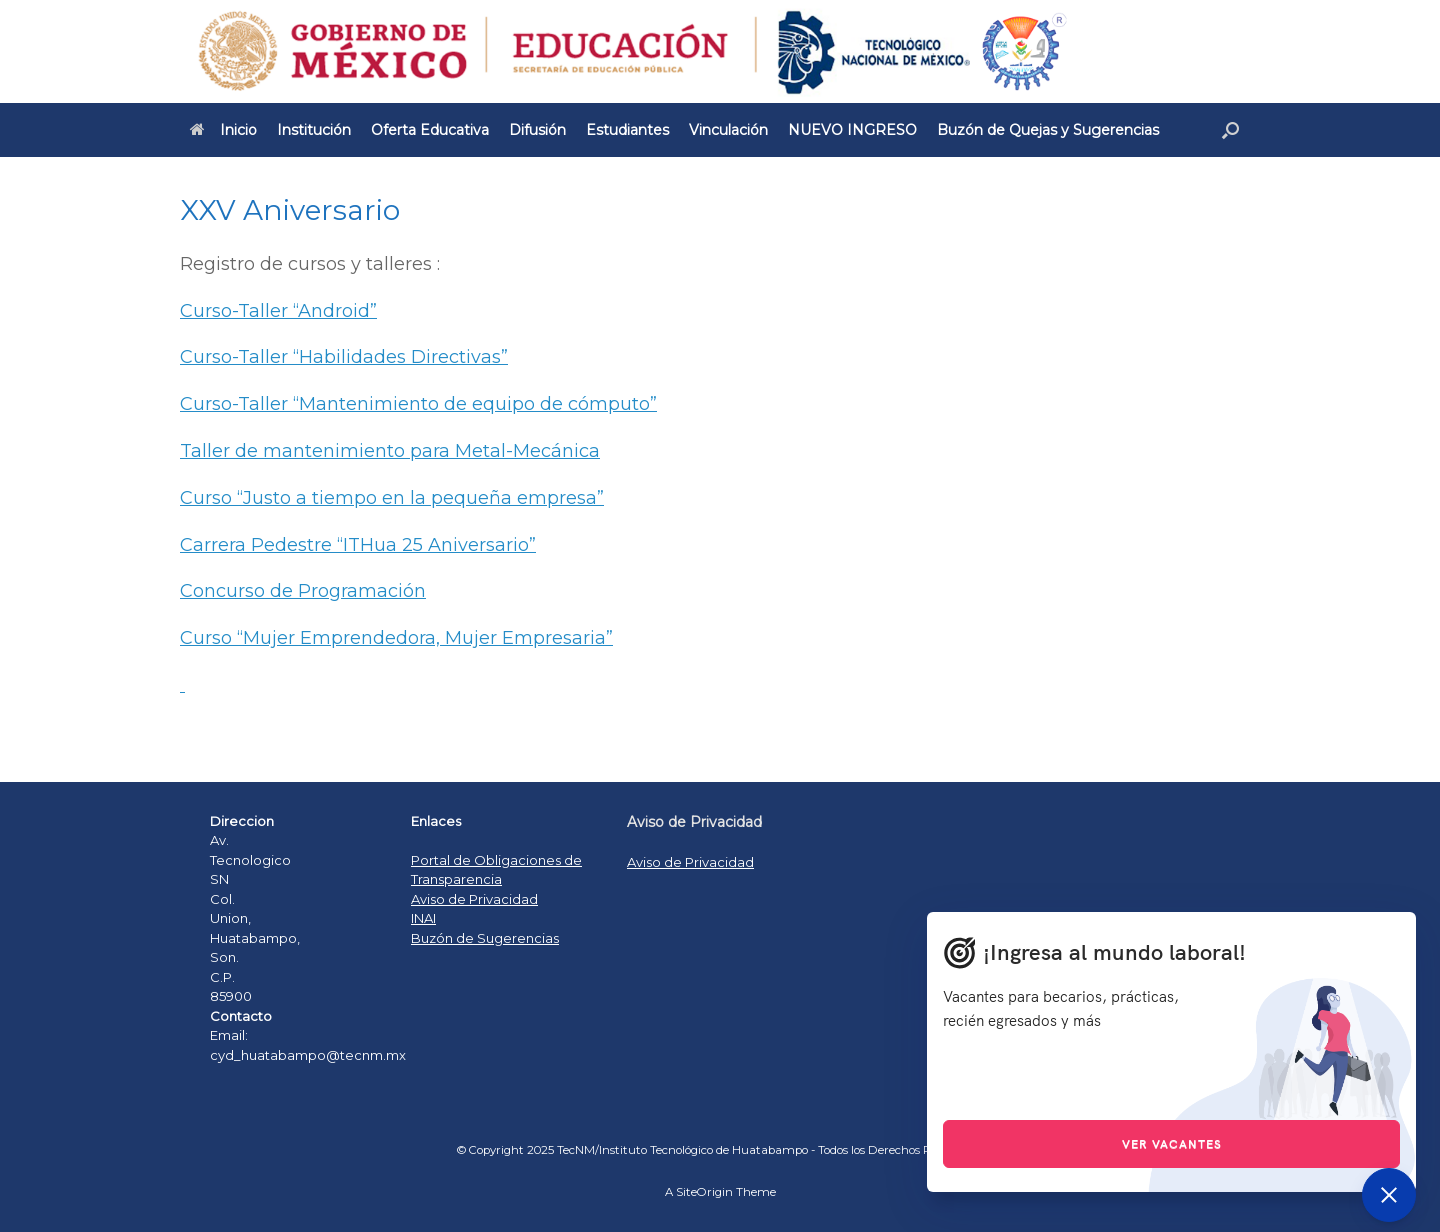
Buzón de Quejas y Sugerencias (1048, 130)
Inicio (223, 130)
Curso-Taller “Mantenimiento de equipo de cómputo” (418, 404)
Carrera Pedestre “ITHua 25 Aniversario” (358, 545)
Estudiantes (627, 130)
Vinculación (728, 130)
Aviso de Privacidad (474, 899)
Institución (314, 130)
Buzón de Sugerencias (485, 938)
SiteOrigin (704, 1192)
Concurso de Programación (303, 591)
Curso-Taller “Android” (278, 311)
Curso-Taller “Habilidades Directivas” (344, 357)
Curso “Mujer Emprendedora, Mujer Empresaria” (396, 638)
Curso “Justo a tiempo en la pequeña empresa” (392, 498)
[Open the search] (1230, 130)
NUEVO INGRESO (852, 130)
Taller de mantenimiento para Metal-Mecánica (390, 451)
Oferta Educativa (430, 130)
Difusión (537, 130)
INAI (423, 918)
